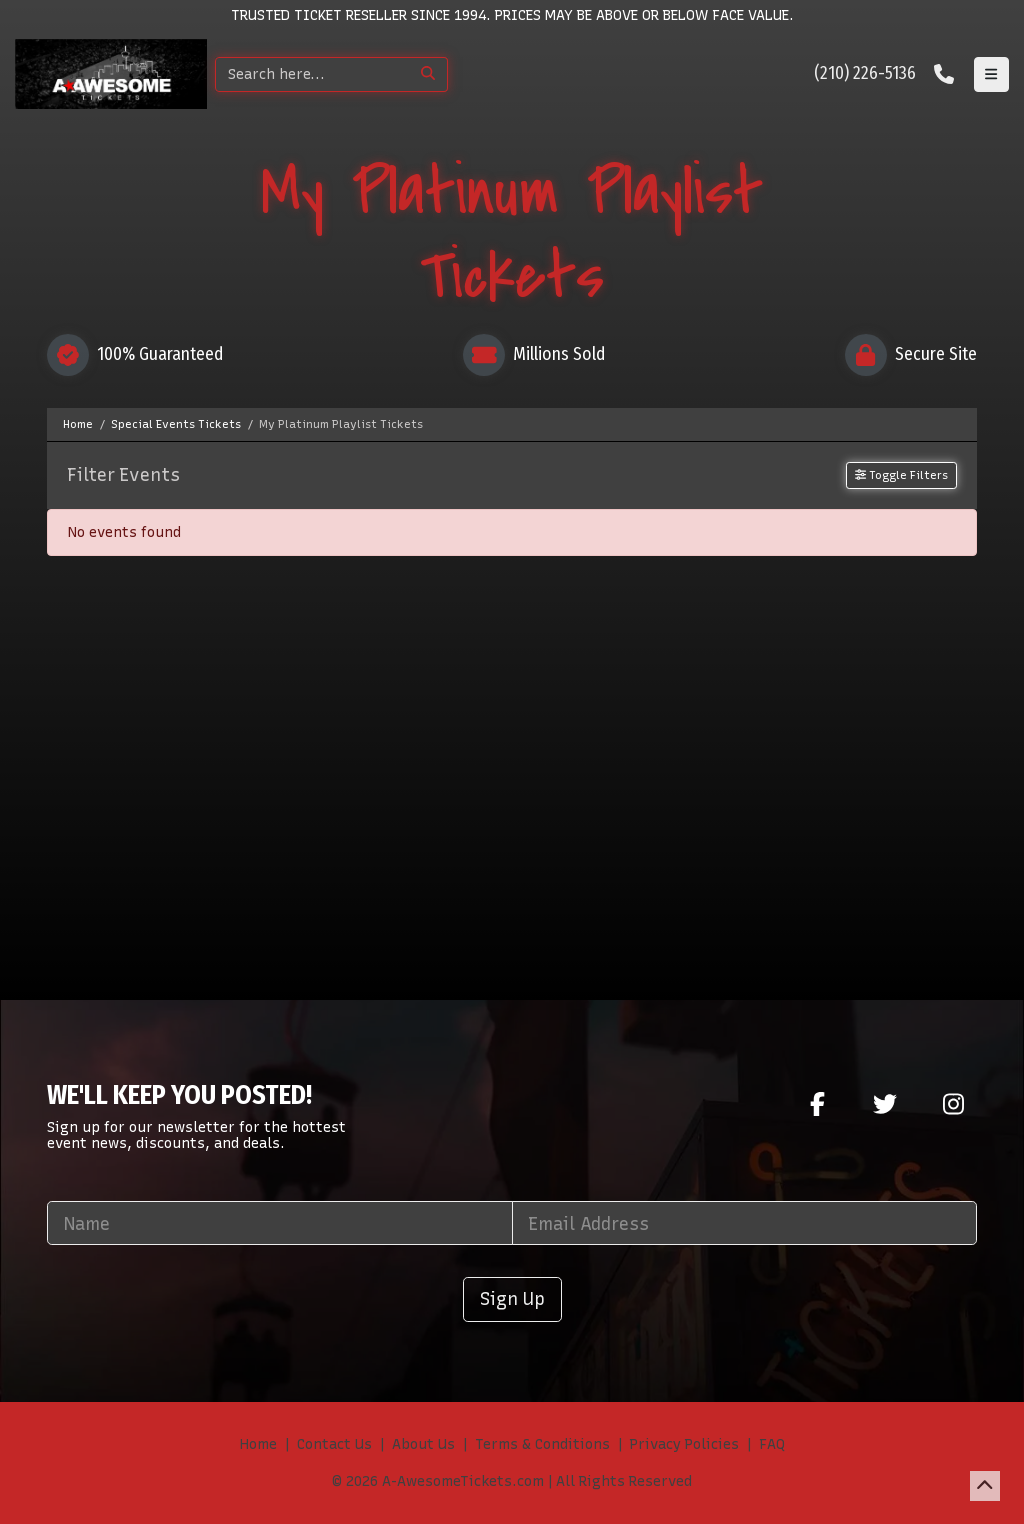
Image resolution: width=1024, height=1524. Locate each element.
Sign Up (512, 1298)
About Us (423, 1444)
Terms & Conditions (542, 1444)
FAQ (772, 1444)
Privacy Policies (684, 1444)
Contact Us (334, 1444)
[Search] (312, 74)
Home (258, 1444)
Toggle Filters (901, 475)
